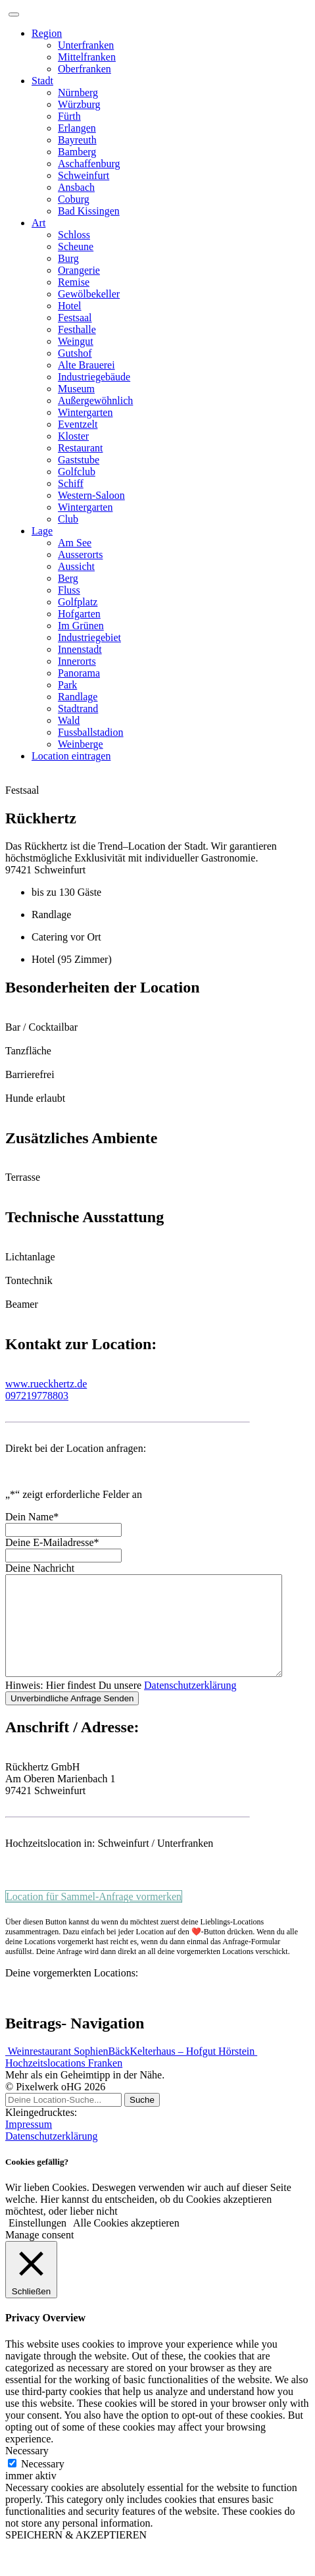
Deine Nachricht (39, 1568)
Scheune (75, 246)
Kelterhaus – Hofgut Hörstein (193, 2070)
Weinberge (80, 744)
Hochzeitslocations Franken (63, 2082)
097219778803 (36, 1395)
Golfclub (76, 471)
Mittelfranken (87, 57)
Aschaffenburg (89, 163)
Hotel (70, 305)
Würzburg (79, 104)
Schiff (71, 483)
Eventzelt (77, 424)
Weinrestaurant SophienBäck (67, 2070)
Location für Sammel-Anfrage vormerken (94, 1916)
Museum (76, 388)
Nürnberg (78, 92)
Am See (74, 542)
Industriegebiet (89, 637)
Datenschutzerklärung (190, 1705)
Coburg (73, 199)
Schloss (74, 234)
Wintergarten (85, 412)
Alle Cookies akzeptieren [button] (126, 2242)
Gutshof (75, 353)
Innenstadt (80, 649)
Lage (42, 530)
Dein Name (32, 1516)
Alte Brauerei (86, 365)
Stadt (42, 80)
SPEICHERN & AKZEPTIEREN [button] (76, 2554)
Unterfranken (86, 45)
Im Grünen (81, 625)
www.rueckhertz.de (46, 1383)
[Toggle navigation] (14, 14)
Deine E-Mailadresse (52, 1542)
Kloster (73, 436)
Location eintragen (71, 755)
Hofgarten (79, 613)
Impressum (28, 2144)
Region (47, 33)
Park (67, 684)
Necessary (42, 2483)
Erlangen (77, 128)
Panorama (79, 673)
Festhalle (77, 329)
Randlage (77, 696)
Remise (73, 282)
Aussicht (76, 566)
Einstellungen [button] (37, 2242)
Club (68, 519)
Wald (69, 720)
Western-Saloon (91, 495)
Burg (68, 258)
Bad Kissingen (89, 211)
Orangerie (79, 270)
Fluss (69, 590)
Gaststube (78, 459)
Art (38, 222)
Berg (68, 578)
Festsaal (75, 317)
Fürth (69, 116)
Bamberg (77, 151)
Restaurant (80, 447)
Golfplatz (77, 601)
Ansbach (76, 187)
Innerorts (77, 661)
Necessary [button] (27, 2470)
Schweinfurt (83, 175)
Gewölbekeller (89, 293)
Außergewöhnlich (95, 400)
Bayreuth (77, 139)
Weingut (75, 341)
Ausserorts (80, 554)
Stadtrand (78, 708)
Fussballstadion (91, 732)
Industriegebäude (94, 376)
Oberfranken (84, 68)
